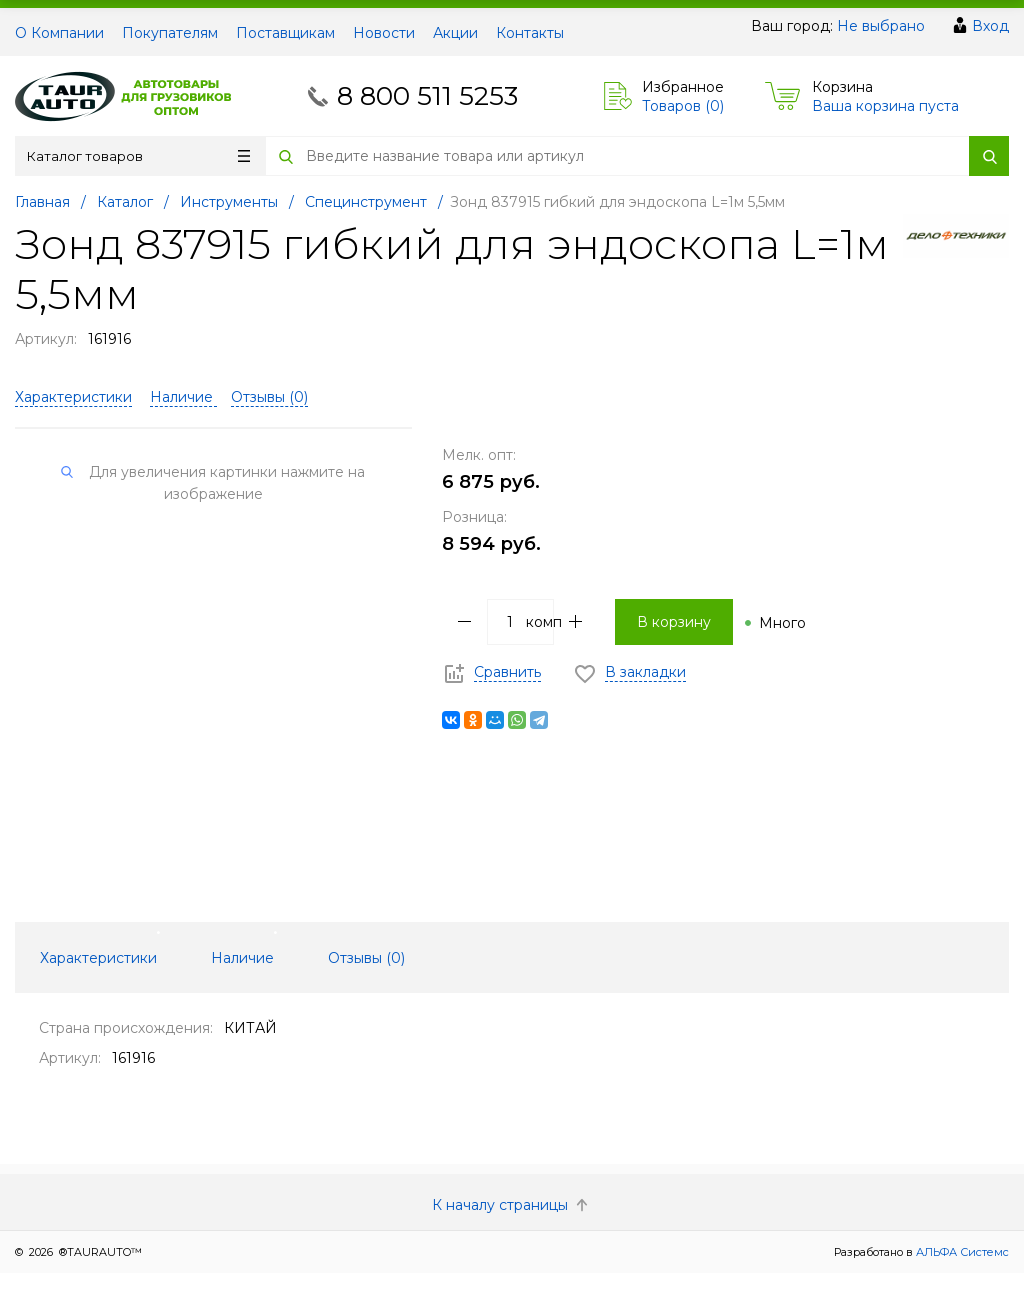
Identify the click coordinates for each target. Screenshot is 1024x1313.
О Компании (59, 33)
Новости (384, 33)
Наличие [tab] (242, 958)
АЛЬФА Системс (961, 1252)
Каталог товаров (138, 156)
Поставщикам (285, 33)
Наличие (183, 397)
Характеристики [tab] (98, 958)
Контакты (530, 33)
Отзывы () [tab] (366, 958)
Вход (990, 26)
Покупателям (170, 33)
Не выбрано (881, 26)
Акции (455, 33)
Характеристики (73, 397)
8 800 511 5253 (427, 96)
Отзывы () (269, 397)
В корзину (674, 622)
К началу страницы (512, 1205)
